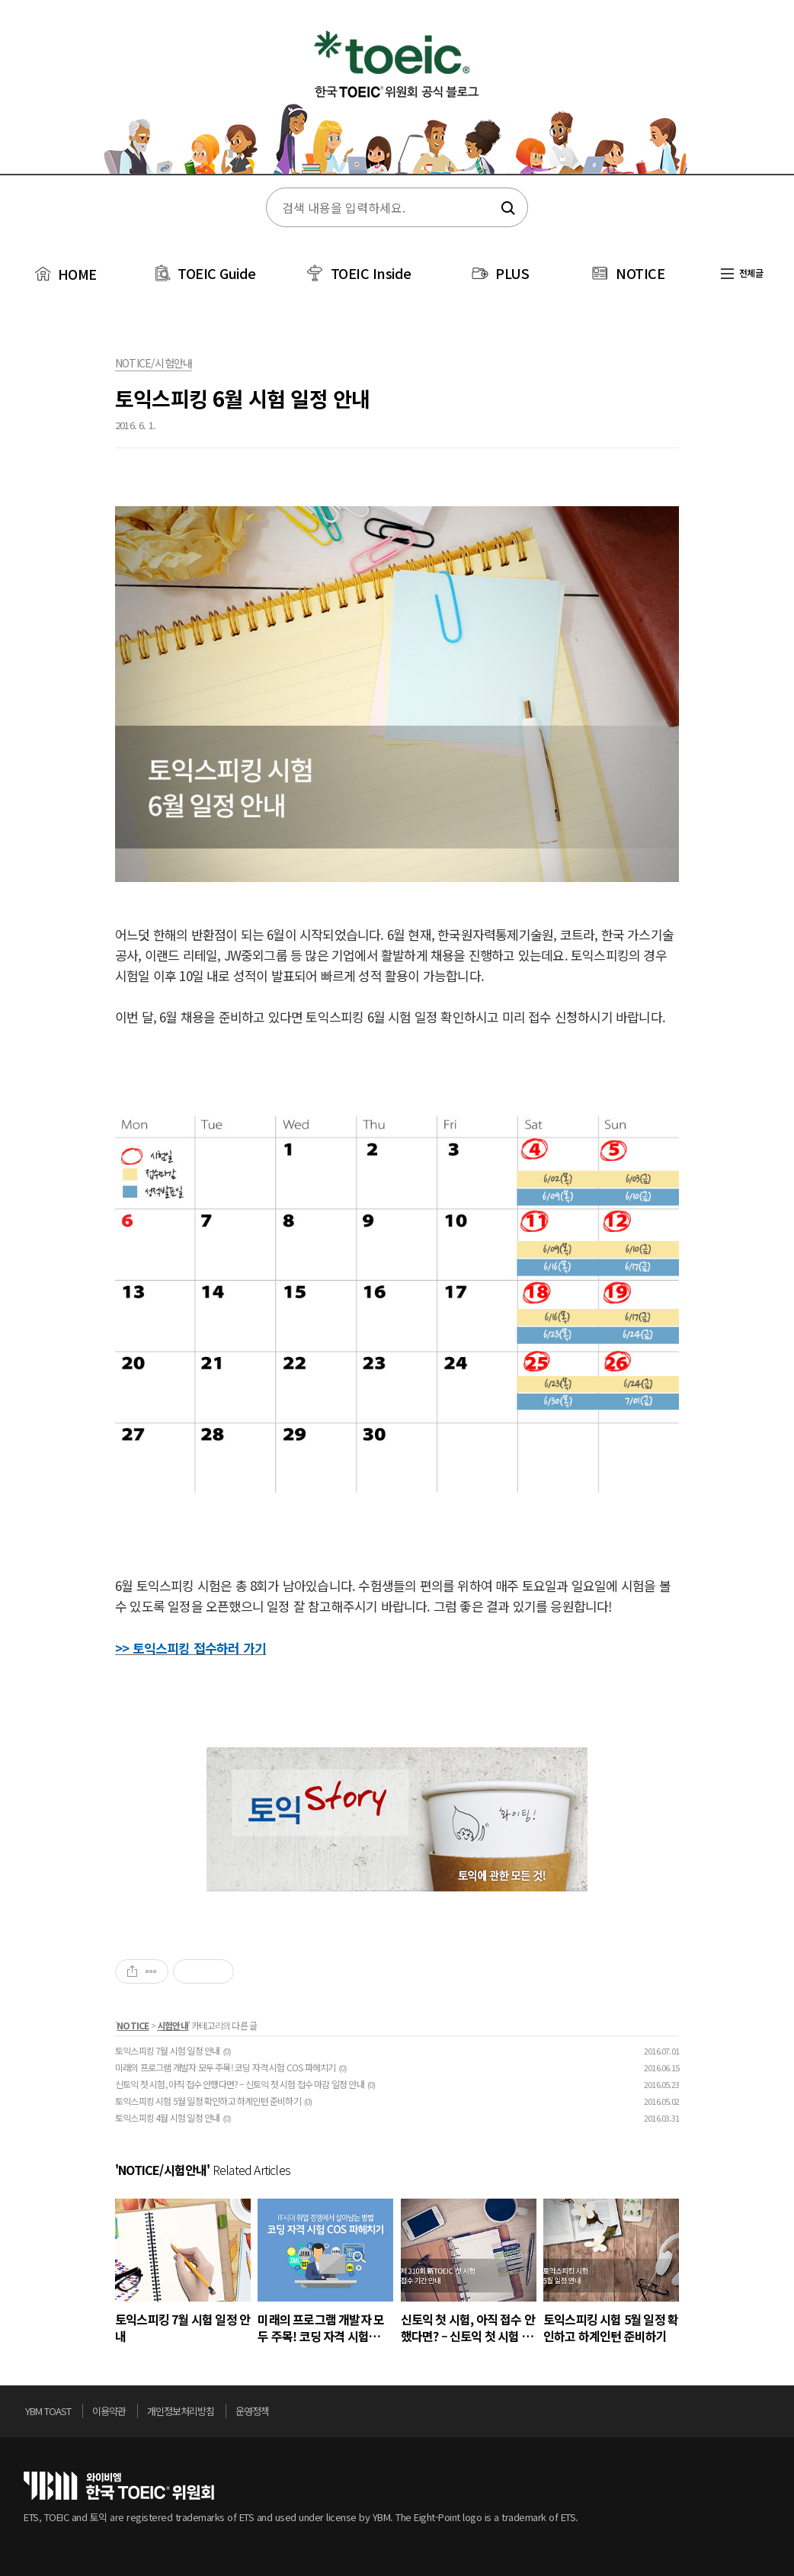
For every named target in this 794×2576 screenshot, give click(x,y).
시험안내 (172, 2025)
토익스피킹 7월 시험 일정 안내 (167, 2050)
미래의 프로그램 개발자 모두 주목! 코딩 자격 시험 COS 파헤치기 (225, 2067)
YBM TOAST (48, 2411)
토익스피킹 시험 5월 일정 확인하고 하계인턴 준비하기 (208, 2100)
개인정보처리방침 (180, 2411)
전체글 (742, 272)
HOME (64, 274)
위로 (766, 2415)
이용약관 (109, 2411)
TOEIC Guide (217, 273)
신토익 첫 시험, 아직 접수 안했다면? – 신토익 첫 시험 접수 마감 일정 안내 (239, 2083)
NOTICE (640, 273)
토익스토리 (397, 97)
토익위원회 (119, 2485)
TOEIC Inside (371, 273)
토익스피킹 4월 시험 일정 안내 (167, 2117)
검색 (506, 208)
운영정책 (252, 2411)
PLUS (512, 273)
